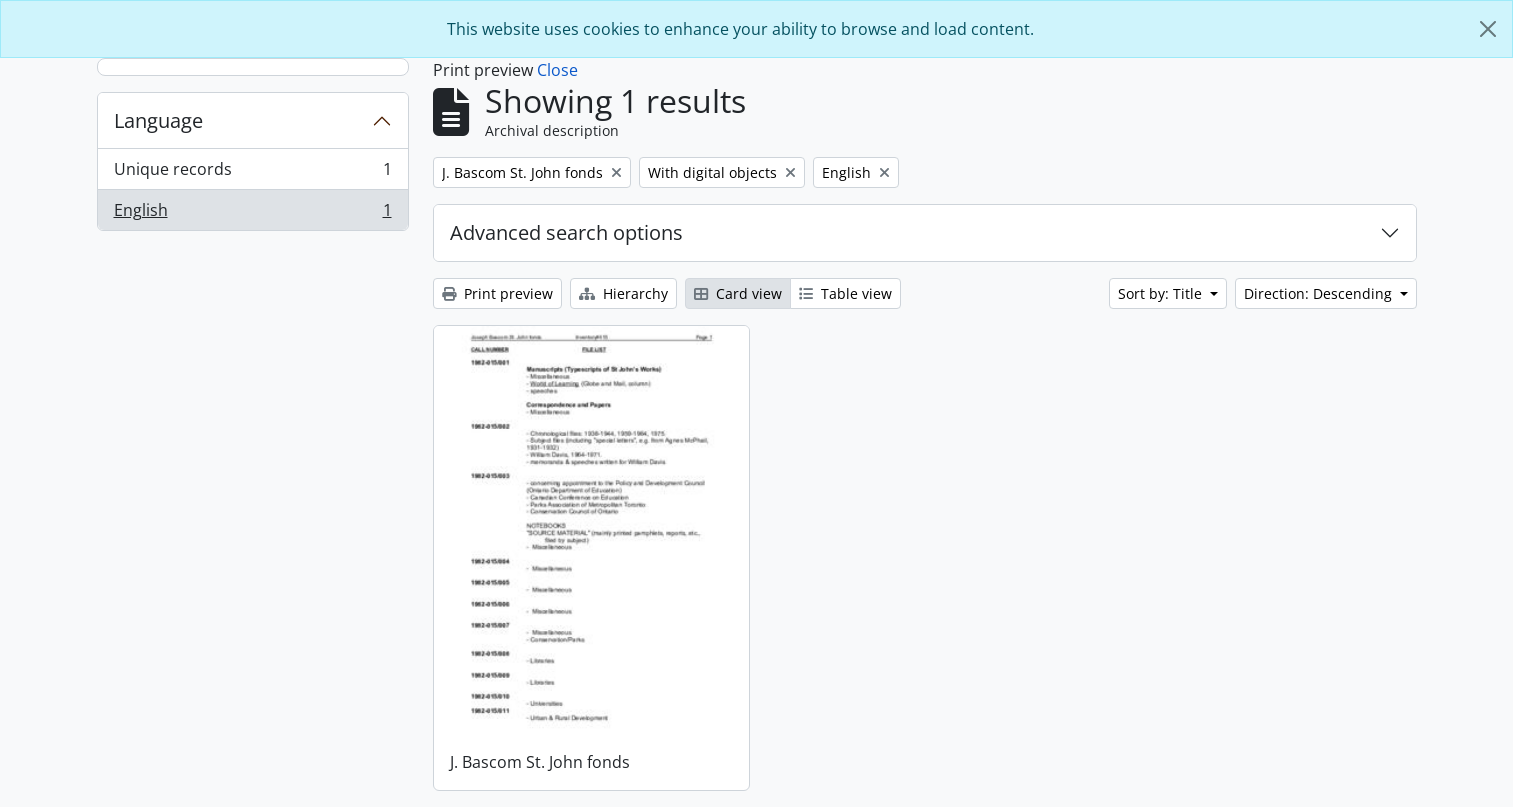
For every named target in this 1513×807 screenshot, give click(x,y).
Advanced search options (566, 232)
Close (557, 70)
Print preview (497, 293)
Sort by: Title (1162, 293)
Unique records (252, 173)
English (252, 214)
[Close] (1488, 29)
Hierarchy (623, 293)
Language (158, 120)
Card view (738, 293)
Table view (845, 293)
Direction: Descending (1320, 293)
